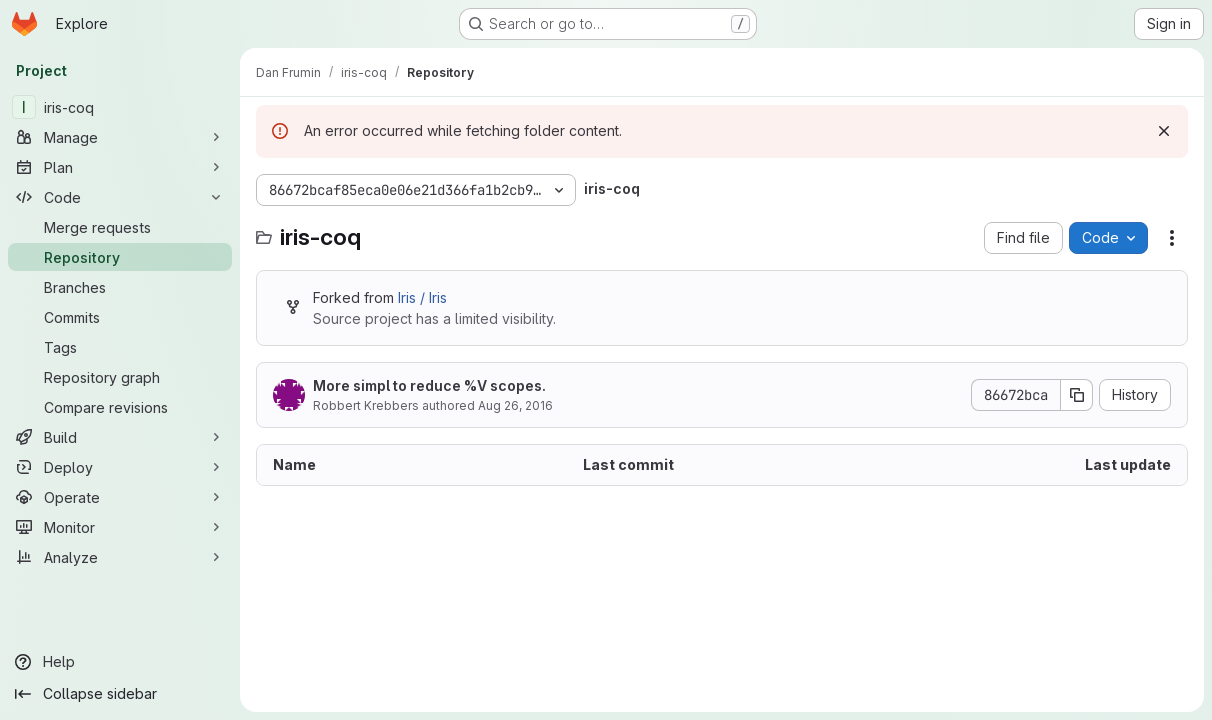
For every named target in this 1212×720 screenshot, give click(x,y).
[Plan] (120, 167)
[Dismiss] (1164, 131)
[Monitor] (120, 527)
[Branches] (120, 287)
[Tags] (120, 347)
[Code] (120, 197)
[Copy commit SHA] (1077, 395)
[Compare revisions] (120, 407)
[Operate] (120, 497)
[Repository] (120, 257)
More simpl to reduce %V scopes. (429, 385)
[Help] (120, 662)
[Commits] (120, 317)
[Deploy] (120, 467)
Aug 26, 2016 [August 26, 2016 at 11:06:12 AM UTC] (515, 405)
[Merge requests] (120, 227)
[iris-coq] (120, 107)
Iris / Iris (422, 297)
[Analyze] (120, 557)
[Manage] (120, 137)
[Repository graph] (120, 377)
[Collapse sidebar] (120, 694)
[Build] (120, 437)
